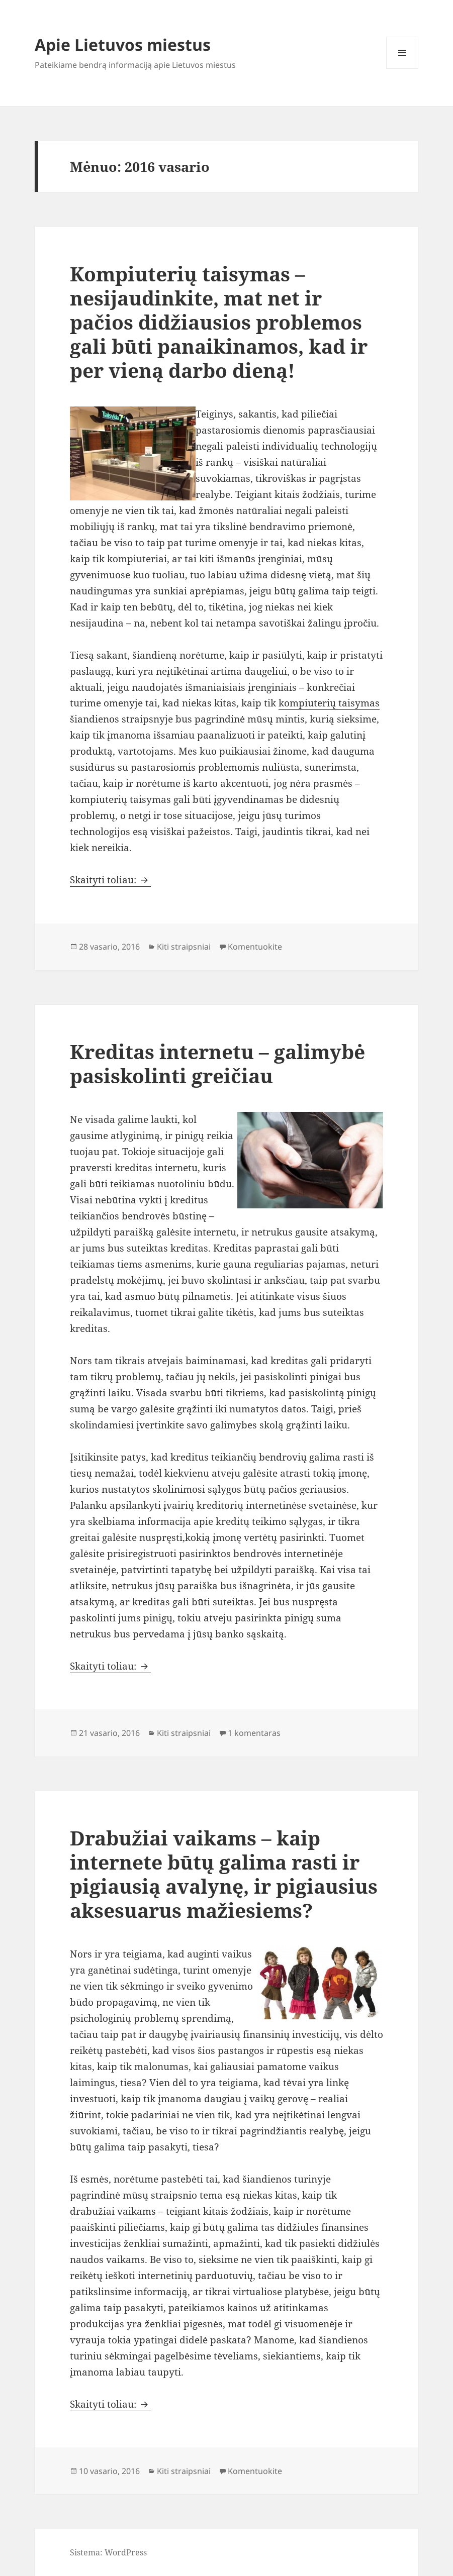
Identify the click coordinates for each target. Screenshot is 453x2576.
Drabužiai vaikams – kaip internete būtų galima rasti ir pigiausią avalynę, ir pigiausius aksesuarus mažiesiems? (224, 1873)
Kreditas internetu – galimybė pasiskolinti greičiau (217, 1063)
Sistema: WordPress (108, 2552)
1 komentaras (254, 1732)
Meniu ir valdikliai (402, 68)
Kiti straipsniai (184, 946)
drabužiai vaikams (113, 2211)
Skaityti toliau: (110, 879)
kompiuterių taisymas (329, 702)
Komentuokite (255, 946)
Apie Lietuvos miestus (123, 44)
